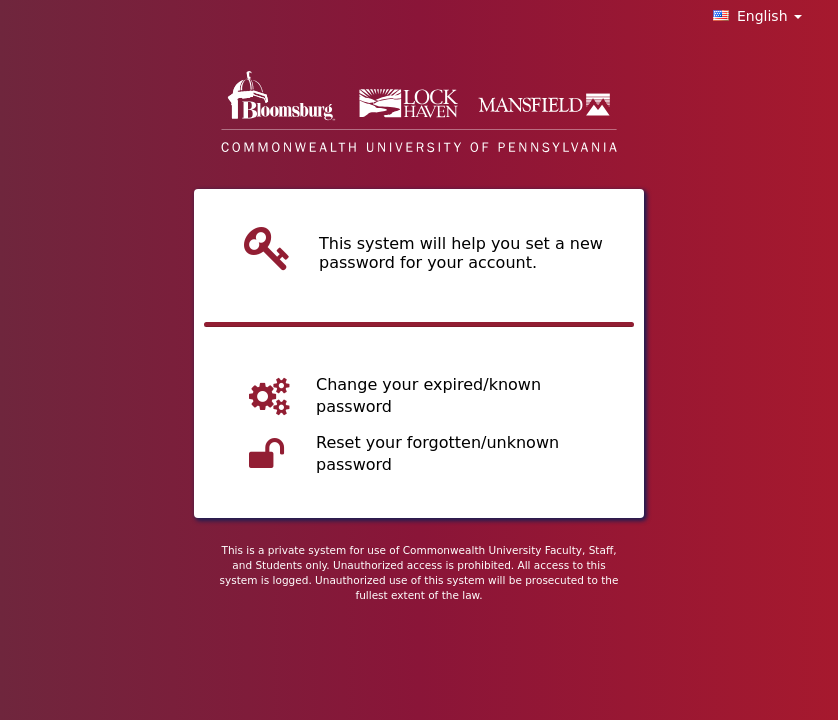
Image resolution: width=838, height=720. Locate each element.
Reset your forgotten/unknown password (437, 454)
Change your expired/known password (428, 396)
